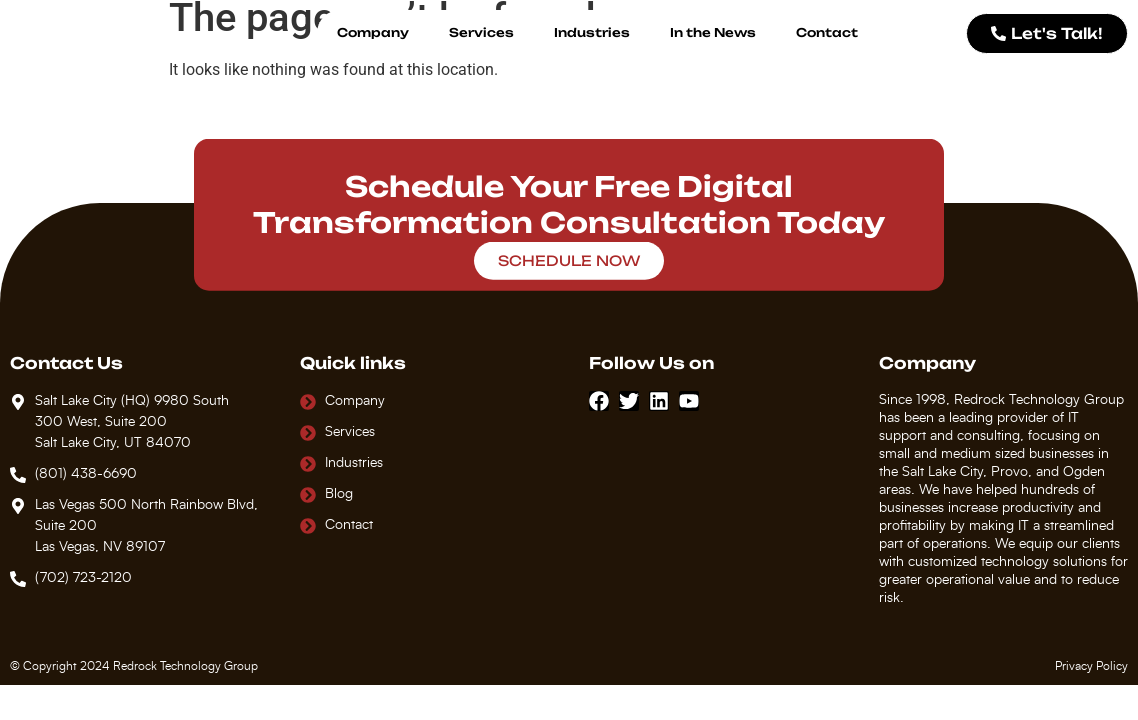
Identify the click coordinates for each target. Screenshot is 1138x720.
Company (373, 32)
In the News (713, 32)
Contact (827, 32)
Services (481, 32)
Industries (592, 32)
